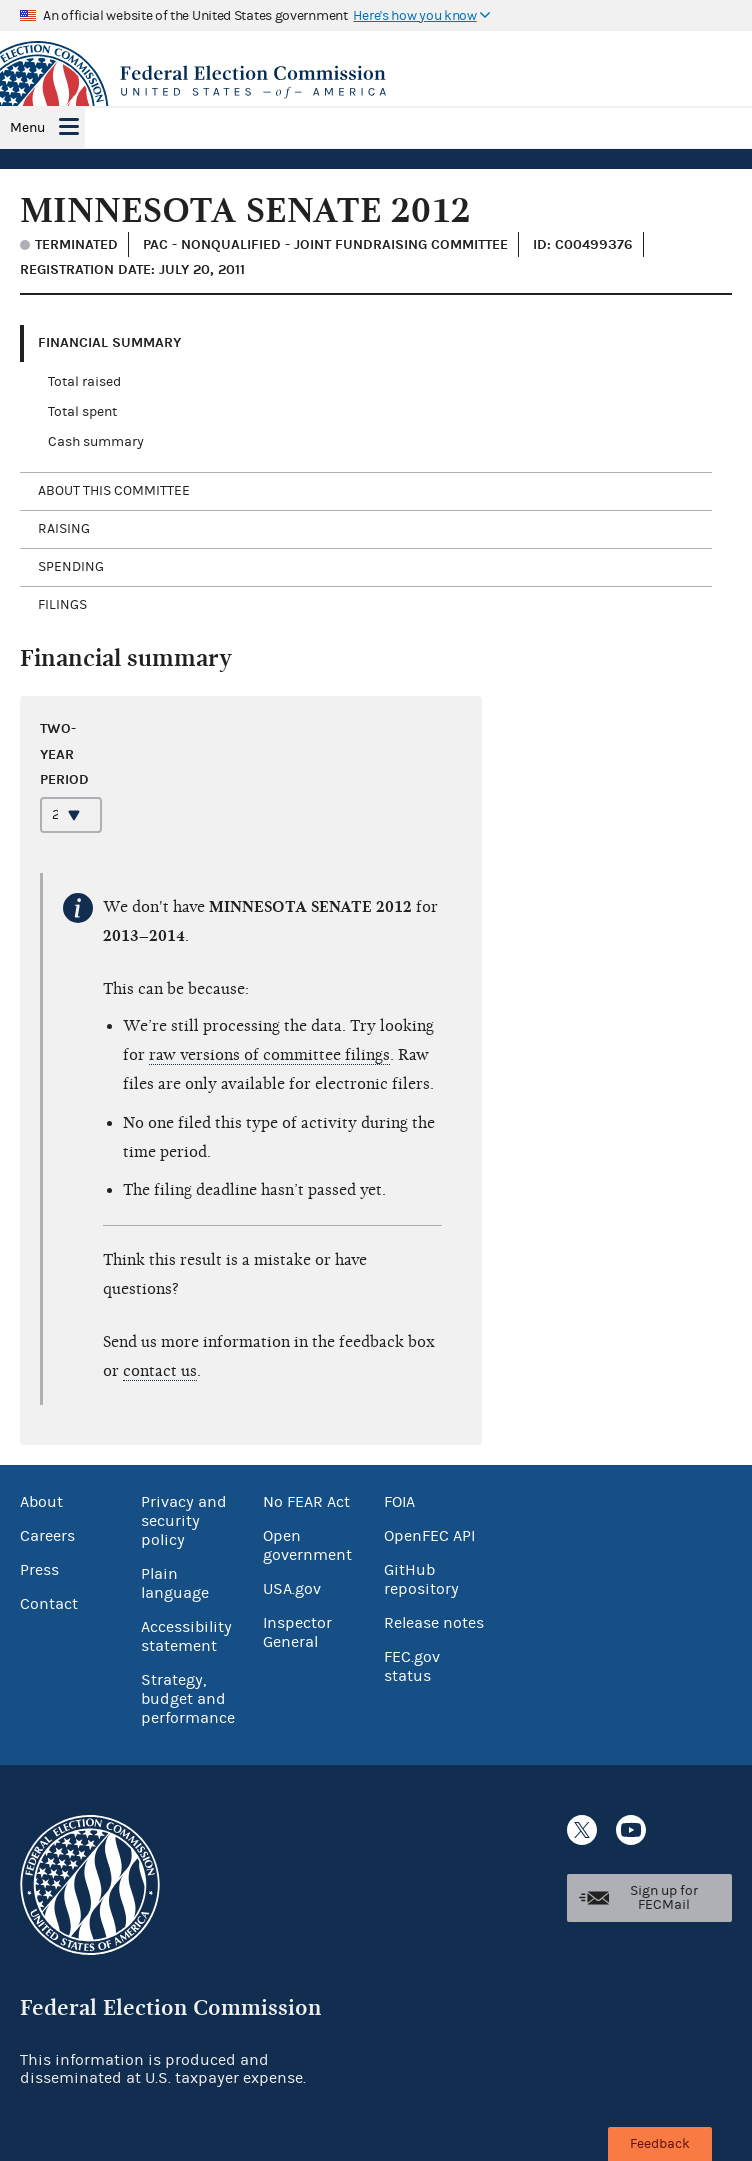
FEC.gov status (412, 1666)
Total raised (84, 382)
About (41, 1502)
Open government (307, 1545)
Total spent (82, 412)
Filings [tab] (62, 605)
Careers (47, 1536)
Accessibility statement (186, 1636)
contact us (160, 1371)
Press (39, 1570)
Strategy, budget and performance (188, 1699)
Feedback (660, 2144)
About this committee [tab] (114, 491)
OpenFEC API (429, 1536)
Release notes (434, 1623)
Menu (27, 128)
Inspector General (297, 1632)
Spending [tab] (71, 567)
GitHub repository (421, 1579)
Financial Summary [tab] (109, 342)
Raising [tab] (64, 529)
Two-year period (64, 753)
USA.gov (292, 1589)
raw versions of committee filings (269, 1055)
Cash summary (96, 442)
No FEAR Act (306, 1502)
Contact (49, 1604)
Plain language (175, 1583)
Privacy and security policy (184, 1521)
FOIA (399, 1502)
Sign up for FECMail (664, 1898)
